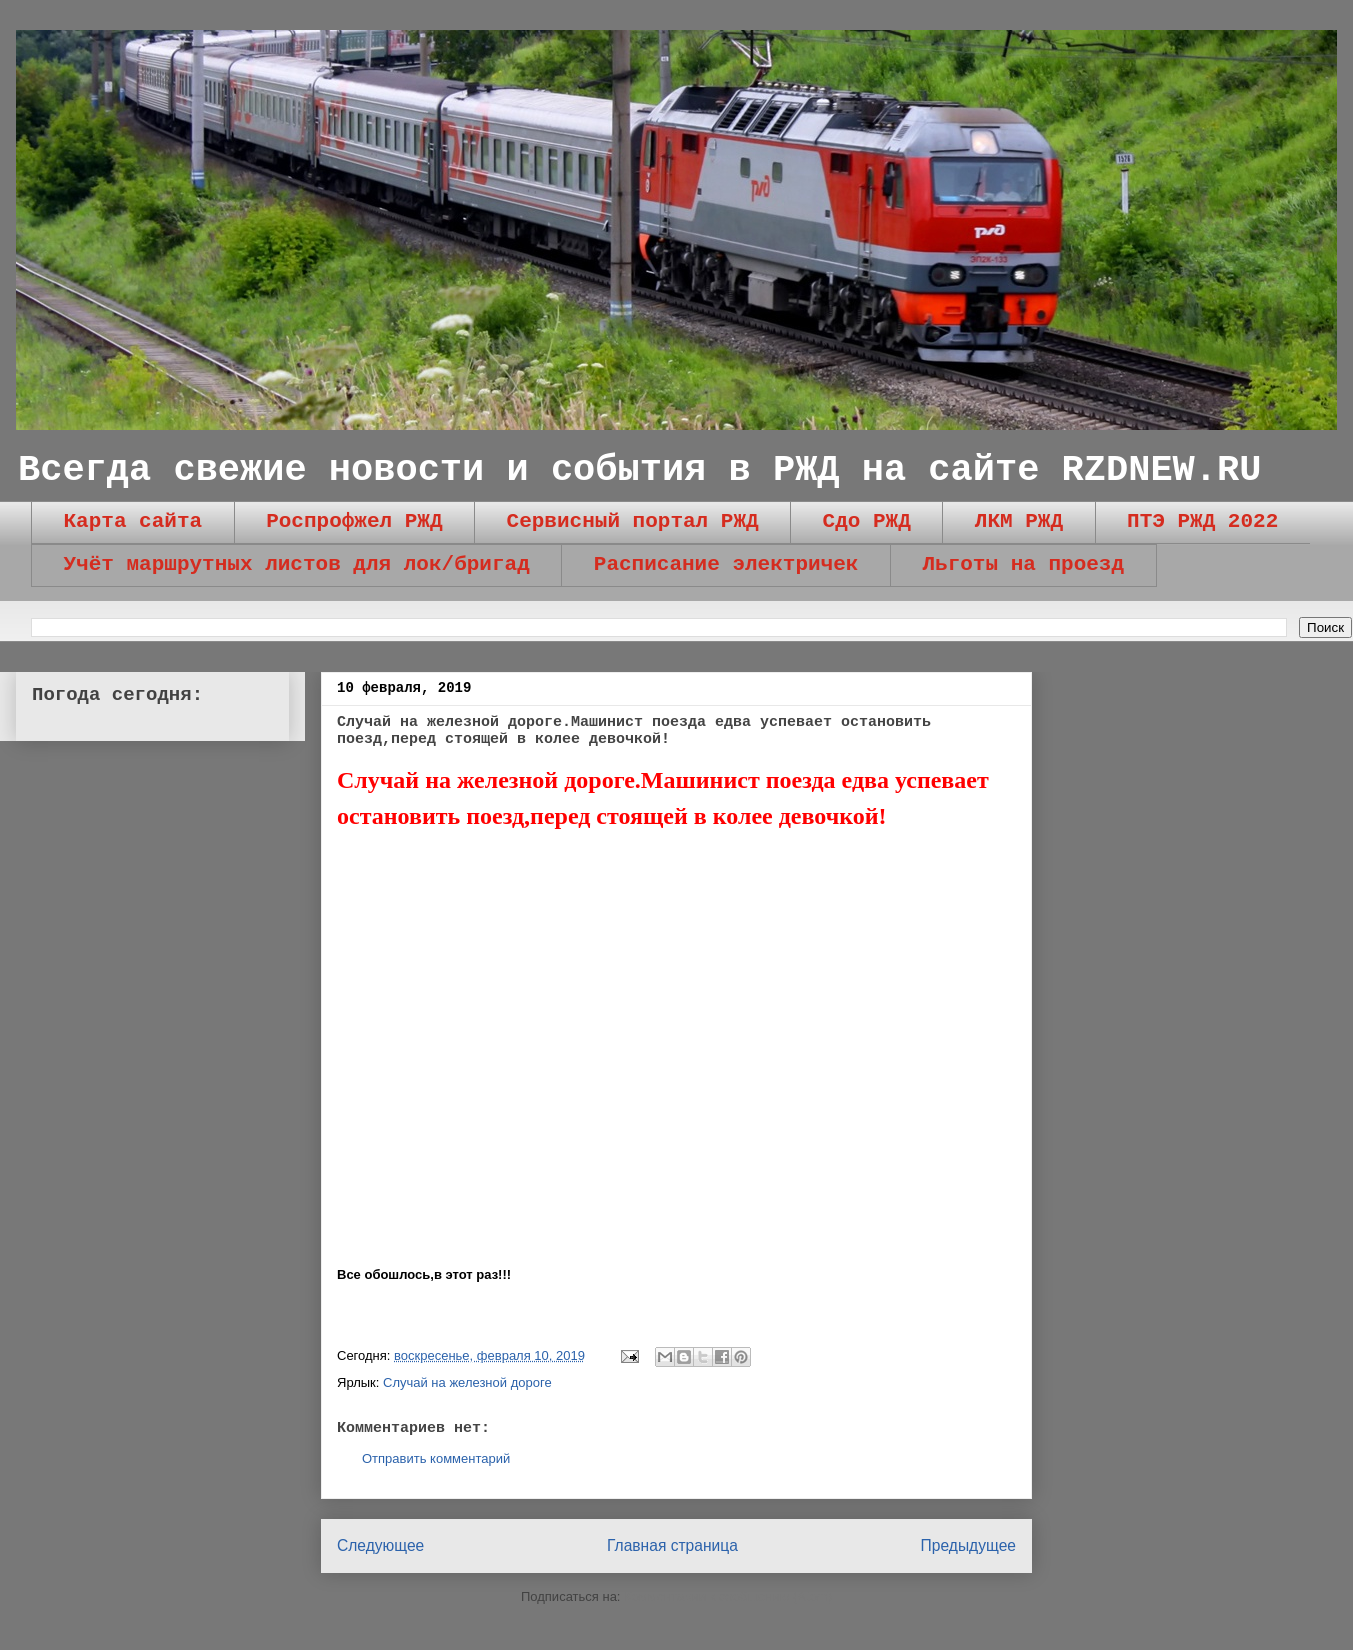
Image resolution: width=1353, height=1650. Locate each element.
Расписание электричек (726, 564)
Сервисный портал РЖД (633, 521)
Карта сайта (133, 521)
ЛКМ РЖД (1019, 521)
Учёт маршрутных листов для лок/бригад (297, 564)
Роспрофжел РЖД (354, 521)
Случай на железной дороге (467, 1382)
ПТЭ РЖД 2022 (1202, 521)
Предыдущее (968, 1545)
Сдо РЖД (867, 521)
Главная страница (672, 1545)
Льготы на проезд (1023, 564)
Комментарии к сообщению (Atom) (728, 1596)
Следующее (380, 1545)
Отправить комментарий (436, 1458)
